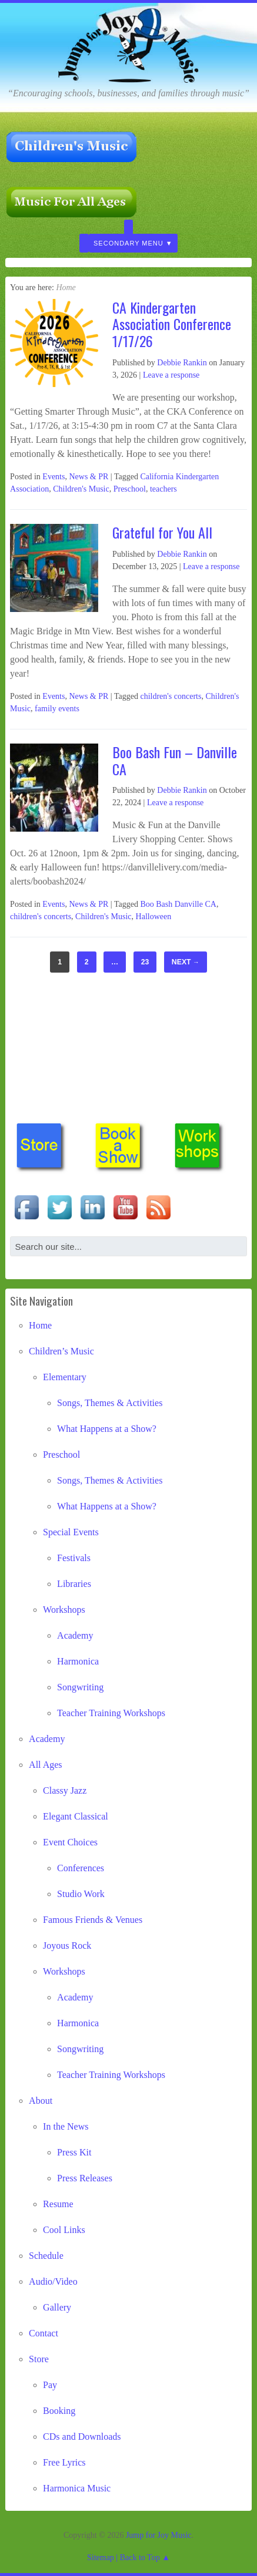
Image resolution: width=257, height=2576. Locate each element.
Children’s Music (61, 1351)
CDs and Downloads (82, 2437)
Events (53, 476)
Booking (59, 2411)
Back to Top (140, 2557)
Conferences (80, 1868)
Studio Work (81, 1894)
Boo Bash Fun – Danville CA (174, 760)
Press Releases (84, 2178)
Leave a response (171, 375)
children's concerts (170, 696)
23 (145, 962)
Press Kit (74, 2152)
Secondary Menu (128, 243)
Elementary (64, 1377)
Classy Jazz (64, 1790)
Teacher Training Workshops (111, 1713)
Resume (58, 2204)
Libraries (74, 1584)
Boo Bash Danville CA (178, 904)
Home (40, 1325)
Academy (75, 1635)
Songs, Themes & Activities (109, 1403)
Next (185, 962)
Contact (43, 2333)
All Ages (45, 1765)
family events (57, 708)
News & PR (88, 476)
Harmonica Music (77, 2488)
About (40, 2101)
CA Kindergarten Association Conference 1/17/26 (171, 324)
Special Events (71, 1532)
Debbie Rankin (181, 362)
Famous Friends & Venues (92, 1920)
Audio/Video (53, 2281)
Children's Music (81, 489)
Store (39, 2359)
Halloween (154, 916)
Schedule (46, 2256)
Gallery (57, 2307)
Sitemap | (103, 2557)
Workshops (64, 1610)
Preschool (130, 489)
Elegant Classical (75, 1816)
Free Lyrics (64, 2462)
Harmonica (78, 1661)
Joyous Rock (67, 1946)
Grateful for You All (162, 532)
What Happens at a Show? (106, 1429)
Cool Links (64, 2230)
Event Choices (70, 1842)
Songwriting (80, 1687)
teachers (163, 489)
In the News (65, 2126)
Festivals (74, 1558)
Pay (50, 2385)
